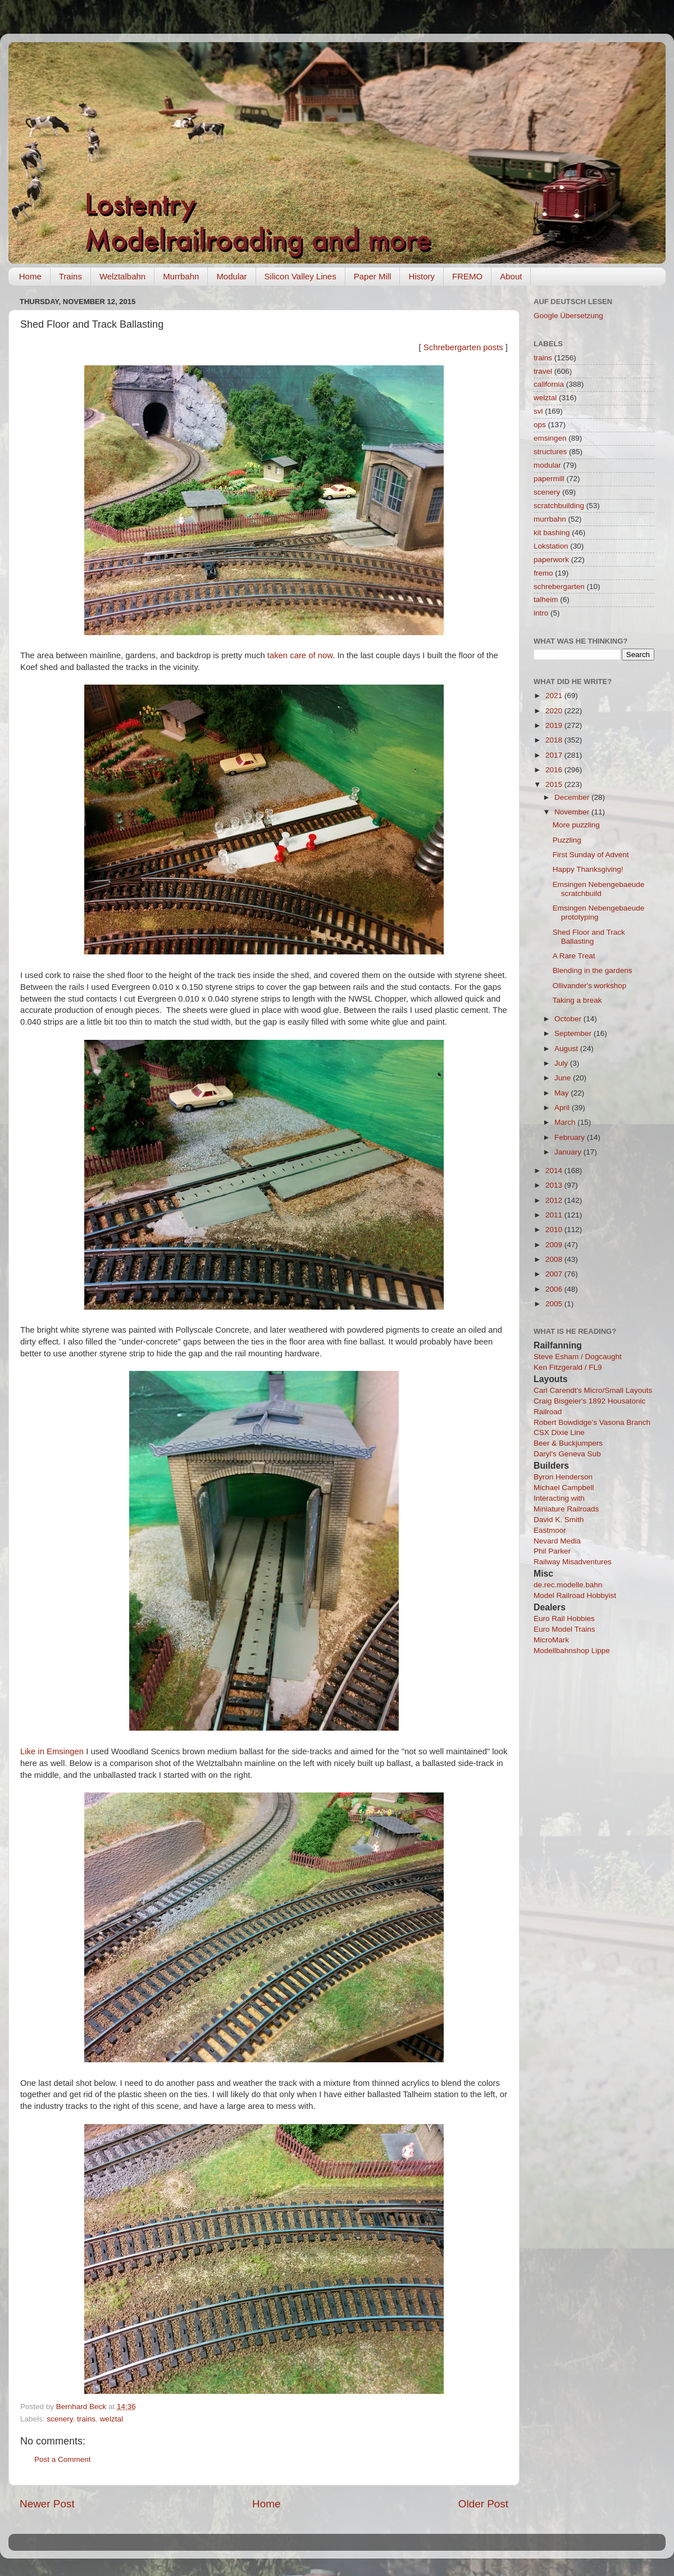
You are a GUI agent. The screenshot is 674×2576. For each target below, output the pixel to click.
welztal (111, 2419)
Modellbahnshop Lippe (572, 1650)
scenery (59, 2419)
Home (30, 276)
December (572, 797)
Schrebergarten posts (463, 347)
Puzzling (567, 840)
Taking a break (577, 1000)
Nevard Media (557, 1541)
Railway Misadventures (573, 1562)
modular (547, 465)
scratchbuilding (559, 505)
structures (550, 451)
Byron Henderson (563, 1477)
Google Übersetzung (568, 315)
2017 (554, 755)
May (562, 1093)
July (562, 1063)
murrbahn (550, 519)
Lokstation (551, 546)
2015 (554, 784)
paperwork (551, 559)
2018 (554, 740)
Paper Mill (372, 276)
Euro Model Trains (564, 1629)
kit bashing (552, 532)
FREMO (467, 276)
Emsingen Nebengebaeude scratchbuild (599, 889)
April (563, 1107)
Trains (70, 276)
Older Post (483, 2504)
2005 (554, 1304)
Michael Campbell (564, 1487)
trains (86, 2419)
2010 (554, 1229)
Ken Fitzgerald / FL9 (568, 1367)
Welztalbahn (122, 276)
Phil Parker (552, 1551)
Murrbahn (181, 276)
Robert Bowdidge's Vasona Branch (592, 1422)
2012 (554, 1200)
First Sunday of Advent (591, 854)
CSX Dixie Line (559, 1432)
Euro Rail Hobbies (564, 1618)
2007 (554, 1274)
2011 (554, 1215)
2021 (554, 695)
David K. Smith (559, 1519)
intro (541, 613)
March (565, 1122)
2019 (554, 725)
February (570, 1137)
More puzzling (576, 825)
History (421, 276)
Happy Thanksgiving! (588, 869)
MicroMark (551, 1640)
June (563, 1078)
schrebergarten (559, 586)
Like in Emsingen (52, 1751)
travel (543, 371)
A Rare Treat (574, 956)
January (569, 1152)
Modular (231, 276)
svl (538, 411)
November (572, 812)
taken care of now (300, 655)
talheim (546, 599)
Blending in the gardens (592, 970)
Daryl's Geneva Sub (567, 1454)
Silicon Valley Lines (300, 276)
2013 (554, 1185)
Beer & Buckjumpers (568, 1443)
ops (540, 424)
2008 (554, 1259)
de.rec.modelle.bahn (568, 1585)
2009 (554, 1245)
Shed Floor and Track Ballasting (589, 936)
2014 (554, 1170)
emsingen (550, 438)
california (549, 384)
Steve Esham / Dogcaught (578, 1356)
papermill (549, 478)
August (567, 1048)
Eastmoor (550, 1530)
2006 (554, 1289)
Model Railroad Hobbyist (575, 1595)
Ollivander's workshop (590, 985)
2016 (554, 770)
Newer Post (47, 2504)
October (569, 1019)
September (574, 1033)
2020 (554, 711)
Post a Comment (62, 2459)
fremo (543, 573)
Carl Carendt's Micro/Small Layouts (593, 1390)
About (511, 276)
